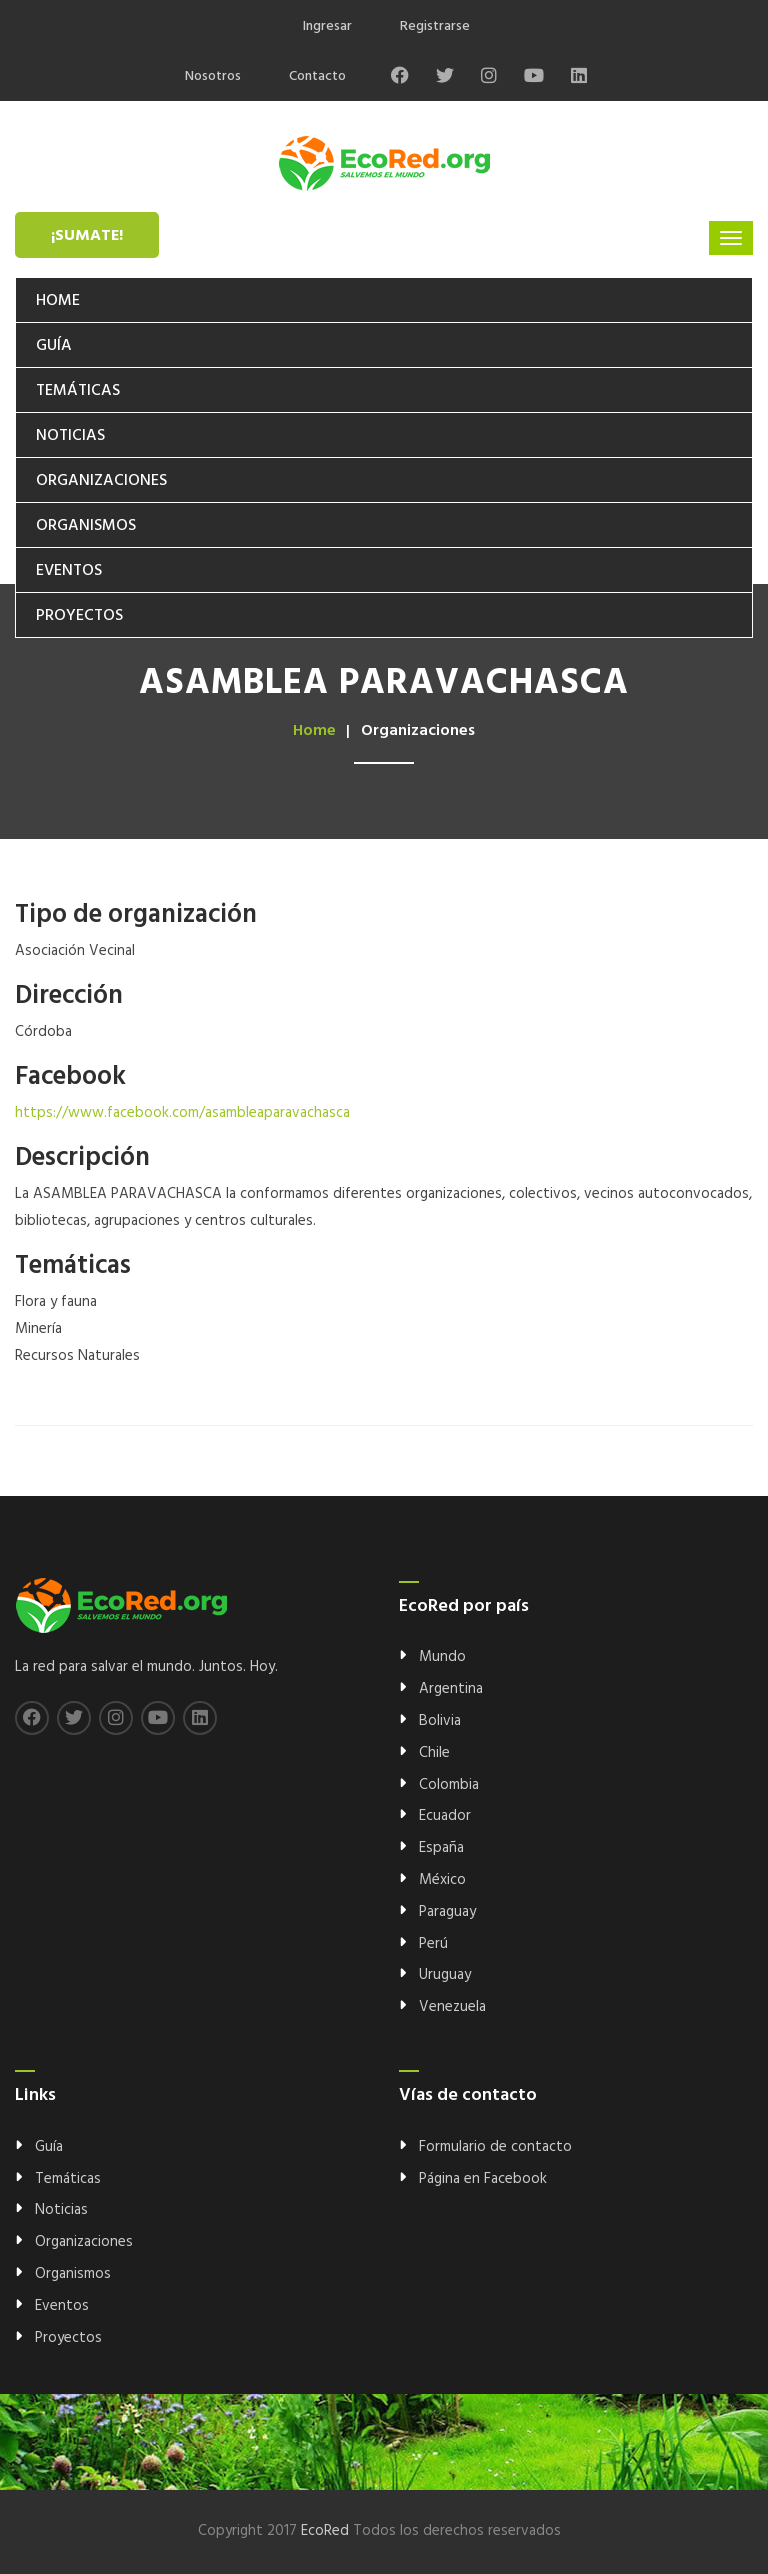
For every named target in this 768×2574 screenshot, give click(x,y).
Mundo (442, 1657)
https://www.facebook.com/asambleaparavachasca (182, 1113)
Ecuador (445, 1816)
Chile (434, 1753)
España (441, 1848)
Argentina (451, 1689)
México (442, 1880)
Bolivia (440, 1721)
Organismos (86, 526)
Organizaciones (101, 481)
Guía (54, 346)
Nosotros (213, 76)
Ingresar (327, 26)
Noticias (70, 436)
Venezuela (452, 2007)
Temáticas (78, 391)
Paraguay (447, 1912)
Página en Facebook (483, 2179)
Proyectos (79, 616)
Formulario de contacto (495, 2147)
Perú (433, 1944)
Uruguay (445, 1975)
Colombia (449, 1785)
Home (58, 301)
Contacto (317, 76)
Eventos (69, 571)
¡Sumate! (87, 236)
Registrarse (435, 26)
